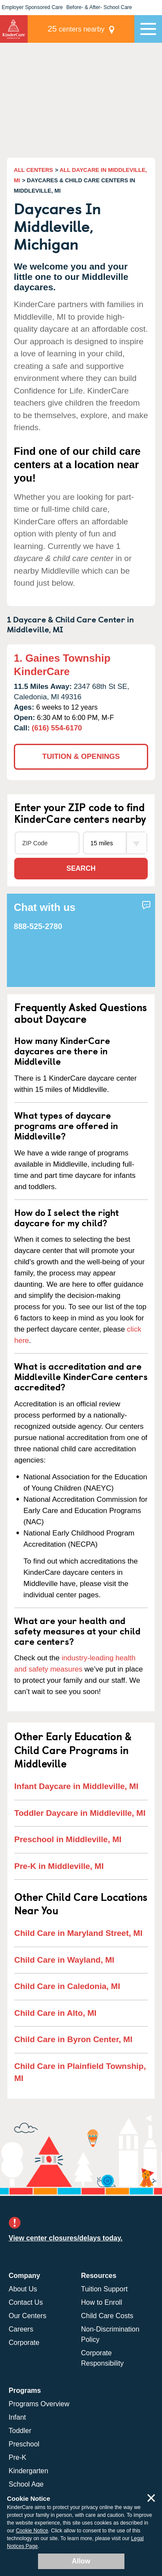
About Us (23, 2289)
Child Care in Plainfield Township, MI (80, 2072)
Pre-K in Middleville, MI (59, 1866)
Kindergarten (28, 2470)
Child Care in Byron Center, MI (73, 2039)
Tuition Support (104, 2289)
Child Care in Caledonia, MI (67, 1986)
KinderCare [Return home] (14, 29)
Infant (17, 2417)
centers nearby (76, 28)
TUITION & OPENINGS (81, 756)
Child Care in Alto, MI (55, 2013)
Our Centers (27, 2315)
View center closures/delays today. (66, 2238)
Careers (21, 2329)
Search (81, 868)
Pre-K (17, 2457)
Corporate (24, 2342)
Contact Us (26, 2302)
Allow (81, 2561)
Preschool (24, 2444)
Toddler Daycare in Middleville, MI (80, 1813)
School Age (26, 2484)
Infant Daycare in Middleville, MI (76, 1786)
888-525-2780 (38, 926)
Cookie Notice (32, 2531)
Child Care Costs (107, 2315)
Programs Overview (39, 2404)
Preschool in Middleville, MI (67, 1839)
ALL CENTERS (33, 170)
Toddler (20, 2430)
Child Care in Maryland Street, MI (78, 1933)
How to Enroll (101, 2302)
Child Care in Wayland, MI (64, 1959)
